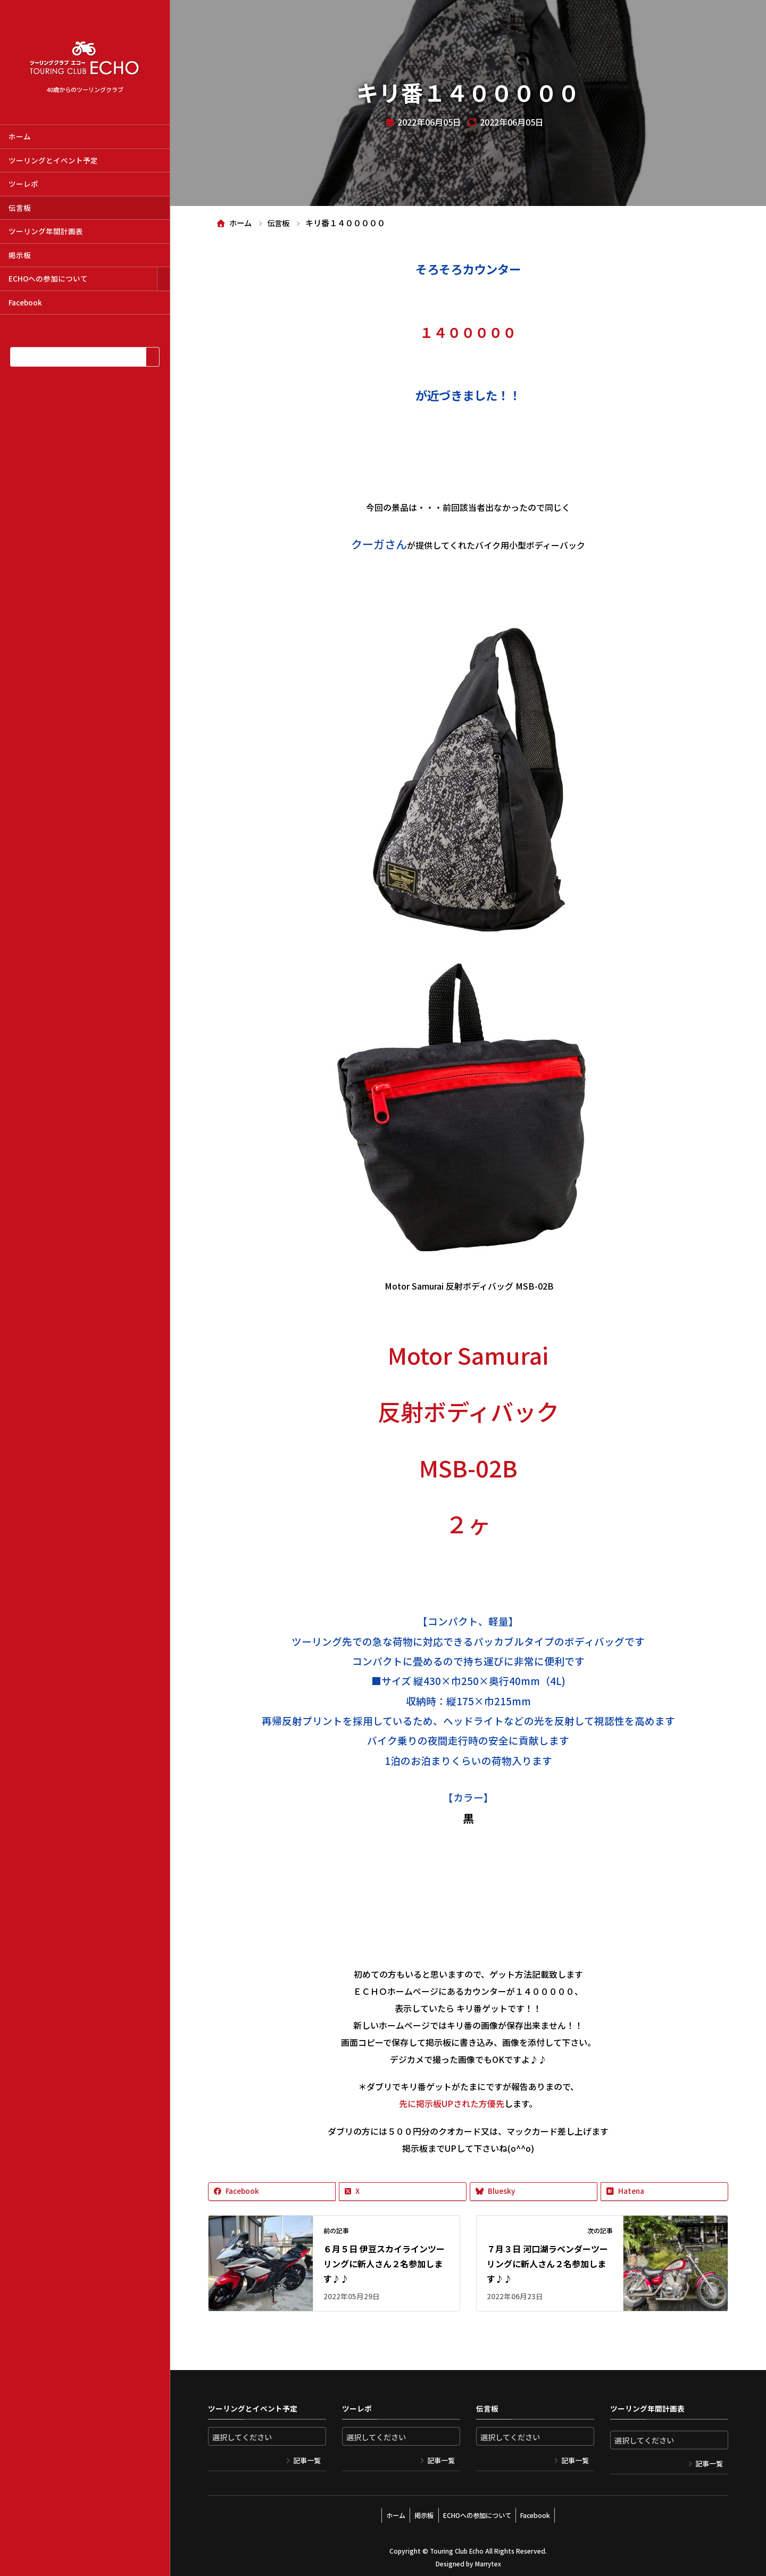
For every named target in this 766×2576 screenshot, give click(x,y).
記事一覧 (307, 2460)
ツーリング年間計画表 (46, 231)
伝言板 (20, 207)
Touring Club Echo (457, 2547)
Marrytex (488, 2559)
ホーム (20, 136)
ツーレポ (23, 183)
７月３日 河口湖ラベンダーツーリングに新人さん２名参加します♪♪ (547, 2264)
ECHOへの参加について (48, 278)
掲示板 (20, 255)
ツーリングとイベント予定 (53, 160)
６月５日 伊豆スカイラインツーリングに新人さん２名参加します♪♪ (384, 2264)
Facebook (25, 302)
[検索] (152, 357)
